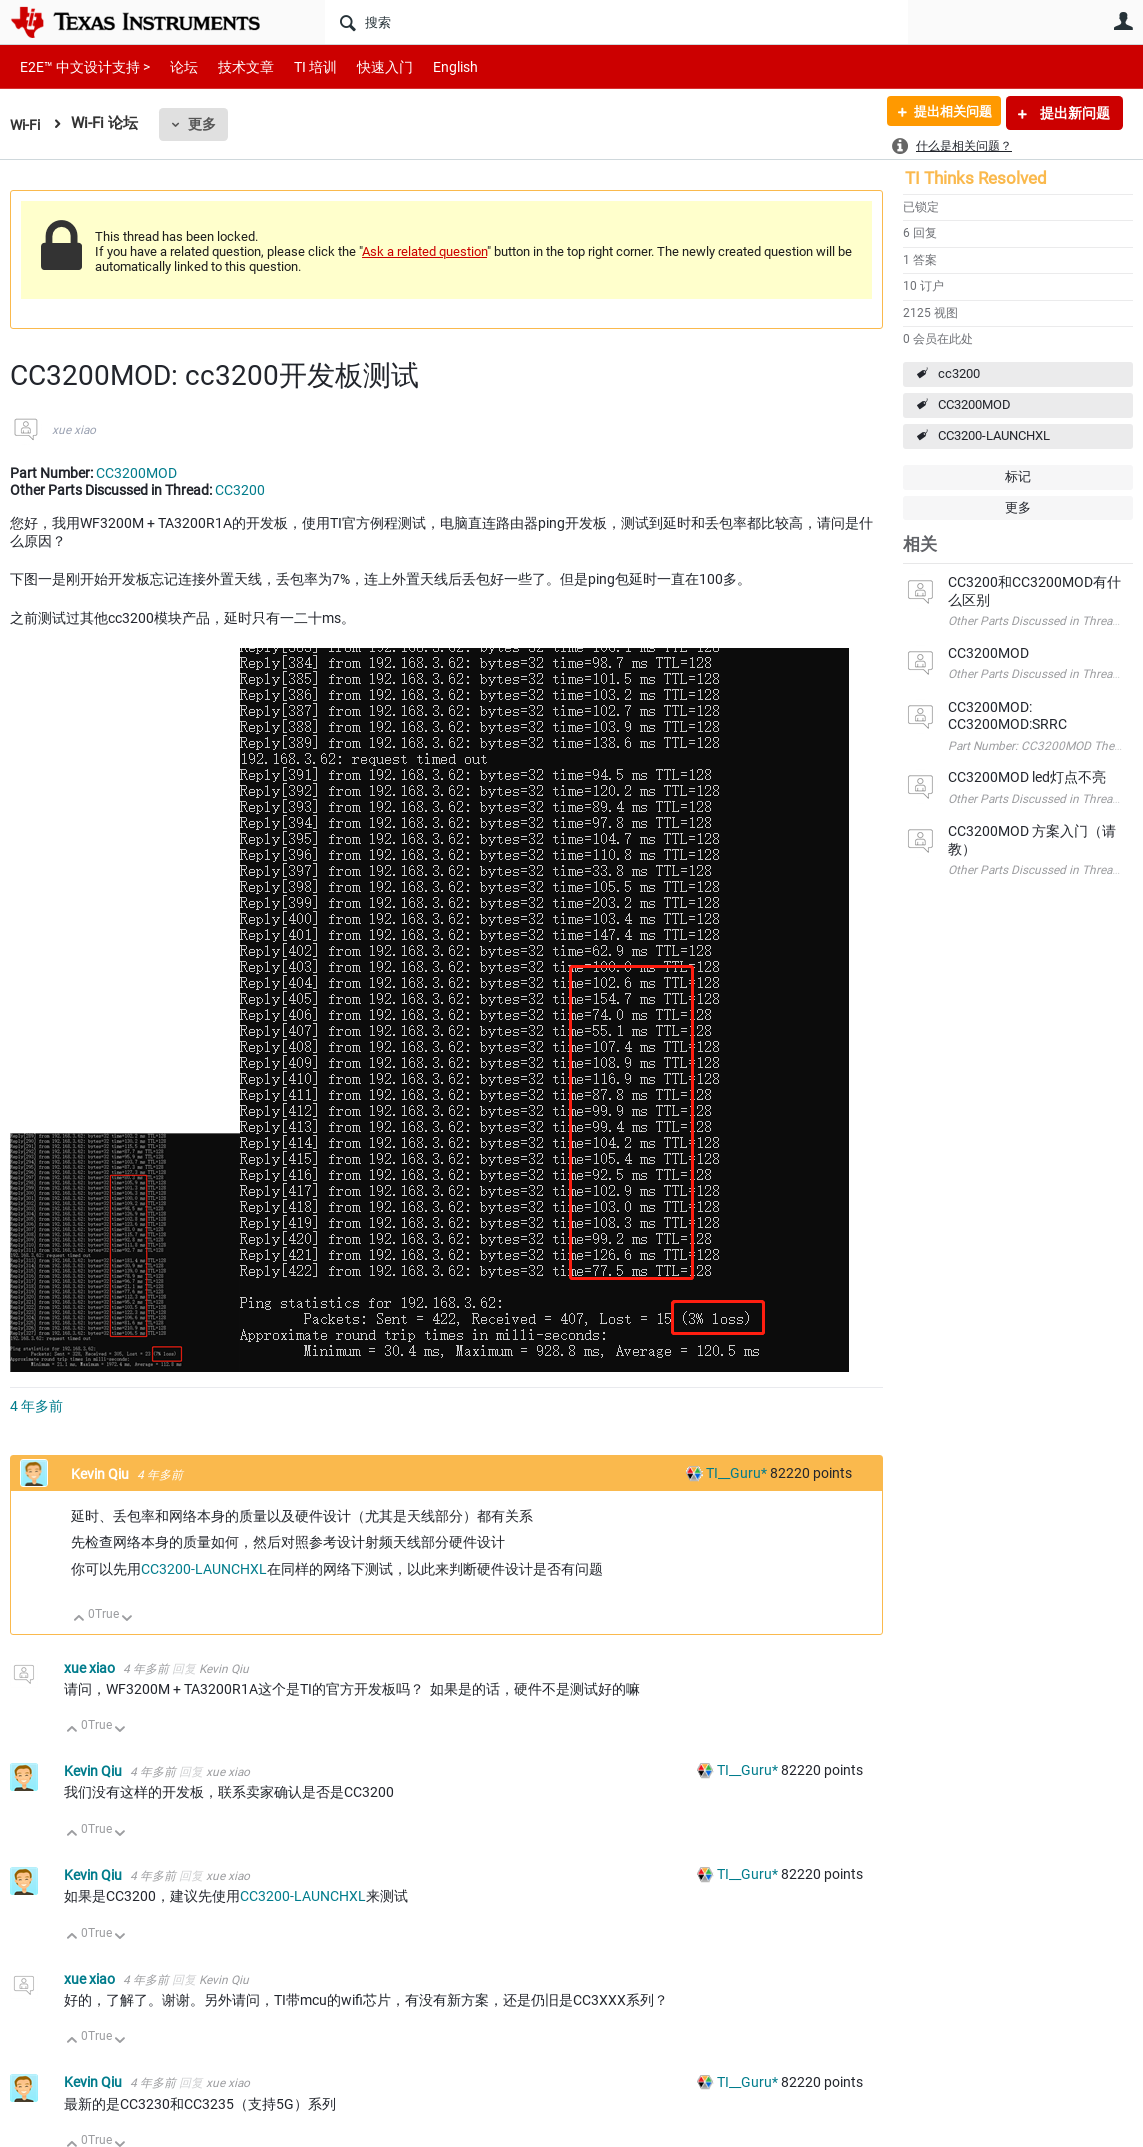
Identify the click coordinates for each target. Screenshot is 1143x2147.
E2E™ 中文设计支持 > (80, 66)
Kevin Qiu (101, 1474)
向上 (79, 1619)
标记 (1018, 476)
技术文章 (232, 66)
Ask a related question (424, 251)
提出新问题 (1073, 113)
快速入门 (365, 66)
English (431, 66)
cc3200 (959, 373)
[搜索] (616, 22)
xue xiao (74, 430)
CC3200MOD (974, 404)
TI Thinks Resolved (976, 178)
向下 (127, 1619)
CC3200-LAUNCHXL (994, 435)
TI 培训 (298, 66)
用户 (1123, 21)
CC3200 (240, 490)
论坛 (173, 66)
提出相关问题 (946, 113)
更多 (205, 124)
